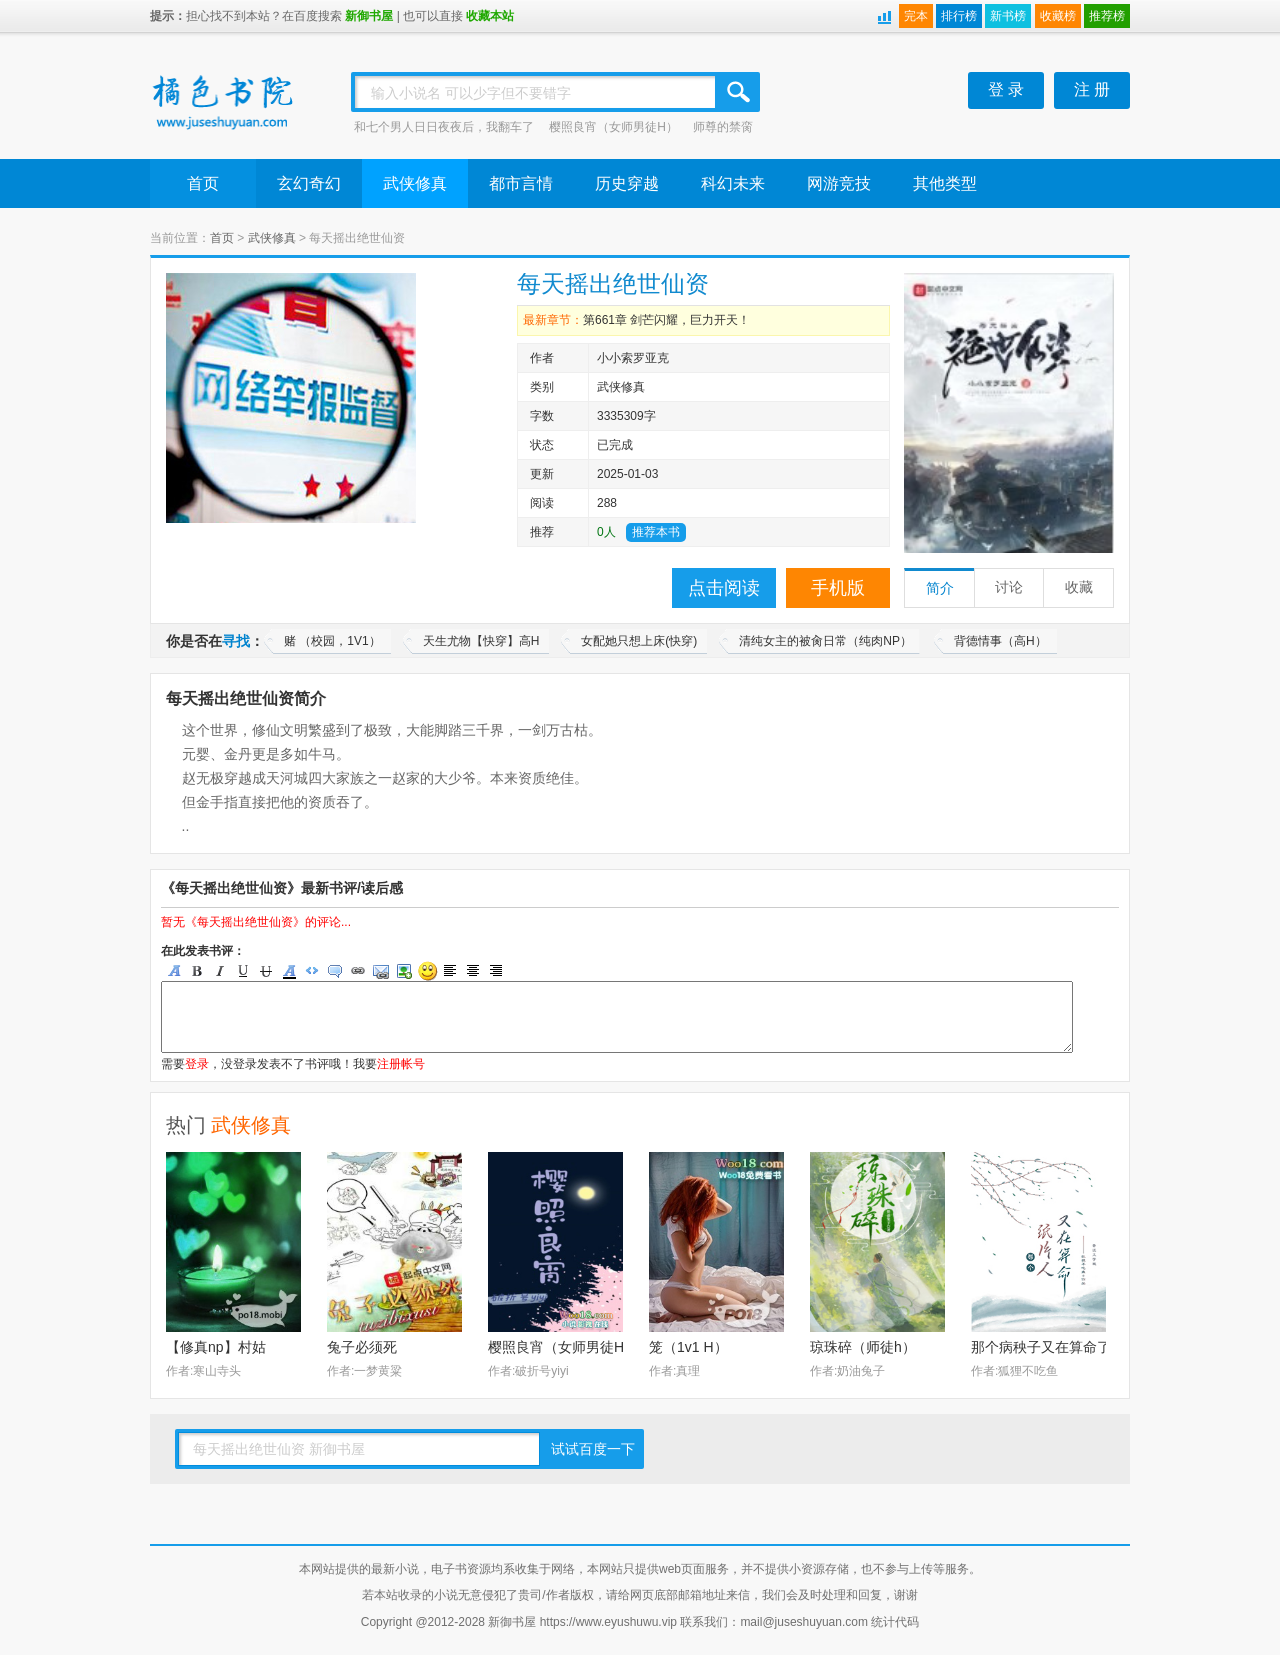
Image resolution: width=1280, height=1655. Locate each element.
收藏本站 (490, 16)
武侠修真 (415, 183)
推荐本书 (656, 532)
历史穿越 (627, 183)
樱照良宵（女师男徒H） (613, 127)
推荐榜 (1107, 16)
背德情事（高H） (1000, 641)
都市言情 (521, 183)
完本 (916, 16)
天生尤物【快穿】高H (481, 641)
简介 (940, 588)
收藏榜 (1058, 16)
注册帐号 (401, 1064)
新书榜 (1008, 16)
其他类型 (945, 183)
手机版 (838, 588)
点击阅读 (724, 588)
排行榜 (959, 16)
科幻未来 (733, 183)
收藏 (1079, 587)
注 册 (1092, 89)
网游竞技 (839, 183)
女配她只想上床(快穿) (639, 641)
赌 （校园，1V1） (332, 641)
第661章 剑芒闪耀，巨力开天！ (666, 320)
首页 (203, 183)
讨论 (1009, 587)
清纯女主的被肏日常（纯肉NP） (825, 641)
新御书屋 (369, 16)
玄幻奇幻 (309, 183)
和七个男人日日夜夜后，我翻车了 (444, 127)
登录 (197, 1064)
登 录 (1006, 89)
